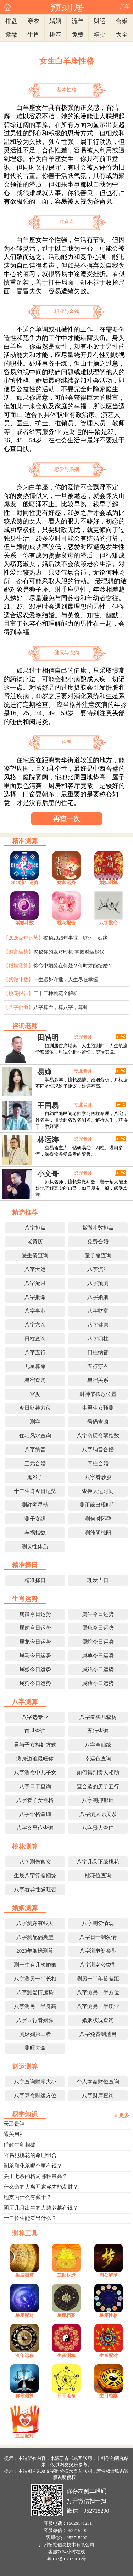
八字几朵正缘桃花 (98, 1862)
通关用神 (14, 2134)
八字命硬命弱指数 (98, 1435)
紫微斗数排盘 (98, 1228)
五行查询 (98, 1731)
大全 (122, 34)
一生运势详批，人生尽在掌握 (65, 979)
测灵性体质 (35, 1546)
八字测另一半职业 (98, 2006)
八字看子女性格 (35, 1800)
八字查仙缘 (98, 1745)
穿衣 (33, 21)
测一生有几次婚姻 (35, 1965)
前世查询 (35, 1731)
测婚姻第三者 (35, 2034)
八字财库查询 (98, 2095)
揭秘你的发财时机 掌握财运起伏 (68, 951)
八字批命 (108, 922)
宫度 (35, 1394)
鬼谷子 (35, 1477)
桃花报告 (66, 922)
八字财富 (98, 1311)
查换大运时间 (98, 1491)
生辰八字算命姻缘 (35, 1875)
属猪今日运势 (98, 1683)
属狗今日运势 (35, 1683)
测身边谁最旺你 (35, 1759)
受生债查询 (35, 1255)
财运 (100, 21)
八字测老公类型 (98, 1965)
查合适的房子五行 (98, 1786)
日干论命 (66, 2395)
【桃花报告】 (18, 993)
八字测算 (25, 1701)
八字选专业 (35, 1717)
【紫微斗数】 (18, 979)
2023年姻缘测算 (35, 1951)
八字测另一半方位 (98, 1992)
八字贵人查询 (98, 1828)
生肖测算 (66, 2355)
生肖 (33, 34)
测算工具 (25, 2233)
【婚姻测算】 (18, 965)
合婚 (122, 21)
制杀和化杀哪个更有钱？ (33, 2166)
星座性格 (108, 2315)
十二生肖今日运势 (35, 1491)
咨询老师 (25, 1025)
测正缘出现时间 (98, 1505)
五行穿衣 (98, 1366)
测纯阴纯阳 (98, 1533)
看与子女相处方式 (35, 1745)
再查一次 (66, 818)
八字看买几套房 (98, 1717)
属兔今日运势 (98, 1628)
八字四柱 (98, 1338)
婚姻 (55, 21)
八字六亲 (35, 1325)
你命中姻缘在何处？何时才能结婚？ (73, 965)
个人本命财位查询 (98, 2082)
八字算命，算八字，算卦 (60, 1007)
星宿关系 (98, 1380)
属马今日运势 (35, 1655)
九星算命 (35, 1366)
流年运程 (24, 2355)
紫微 (11, 34)
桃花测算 (25, 1846)
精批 (100, 34)
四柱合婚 (98, 1463)
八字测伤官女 (35, 1862)
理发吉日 (98, 1580)
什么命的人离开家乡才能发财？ (41, 2187)
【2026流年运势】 (23, 938)
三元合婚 (35, 1463)
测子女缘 (35, 1519)
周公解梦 (108, 2275)
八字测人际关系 (98, 1814)
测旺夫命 (35, 2048)
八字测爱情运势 (35, 1992)
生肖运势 (25, 1598)
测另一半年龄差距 (98, 1978)
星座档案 (66, 2315)
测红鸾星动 (35, 1505)
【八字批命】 (18, 1007)
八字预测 (98, 1283)
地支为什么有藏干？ (27, 2197)
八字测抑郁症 (98, 1800)
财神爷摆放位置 (98, 1394)
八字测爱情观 (98, 1923)
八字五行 (35, 1352)
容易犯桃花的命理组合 (30, 2155)
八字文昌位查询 (35, 1828)
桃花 (55, 34)
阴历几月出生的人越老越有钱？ (41, 2208)
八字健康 (98, 1325)
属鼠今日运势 (35, 1614)
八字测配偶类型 (35, 1937)
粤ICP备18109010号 (66, 2558)
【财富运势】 (18, 951)
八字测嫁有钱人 (35, 1923)
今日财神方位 (35, 1408)
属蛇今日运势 (98, 1642)
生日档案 (108, 2395)
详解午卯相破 (19, 2145)
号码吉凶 (98, 1422)
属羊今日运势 (98, 1655)
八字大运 (35, 1269)
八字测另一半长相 (35, 1978)
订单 (124, 7)
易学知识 (25, 2114)
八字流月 (35, 1283)
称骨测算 (24, 2395)
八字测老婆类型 (98, 1951)
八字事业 (35, 1311)
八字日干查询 (35, 1786)
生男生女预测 (98, 1408)
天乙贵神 (14, 2124)
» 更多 (122, 2115)
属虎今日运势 (35, 1628)
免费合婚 (98, 1241)
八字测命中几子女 (35, 1772)
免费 (78, 34)
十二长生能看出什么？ (30, 2218)
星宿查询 (35, 1380)
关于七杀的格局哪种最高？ (35, 2176)
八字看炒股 (98, 1477)
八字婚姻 (98, 1297)
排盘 (11, 21)
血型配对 (24, 2435)
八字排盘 (35, 1228)
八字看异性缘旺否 (35, 1889)
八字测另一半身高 (35, 2006)
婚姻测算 (108, 882)
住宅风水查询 (35, 1435)
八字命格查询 (35, 1814)
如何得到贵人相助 (98, 1772)
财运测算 (25, 2066)
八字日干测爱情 (98, 1937)
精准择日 (25, 1565)
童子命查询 (98, 1255)
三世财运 (66, 2275)
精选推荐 (25, 1212)
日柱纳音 (98, 1352)
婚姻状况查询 (98, 2020)
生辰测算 (24, 2275)
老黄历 (35, 1241)
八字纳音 (35, 1449)
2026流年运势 (24, 882)
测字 (35, 1422)
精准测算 (25, 840)
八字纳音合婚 (98, 1449)
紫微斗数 (24, 922)
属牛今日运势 (98, 1614)
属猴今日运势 (35, 1669)
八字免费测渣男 (98, 2034)
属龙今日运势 (35, 1642)
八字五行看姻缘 (35, 2020)
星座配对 (24, 2315)
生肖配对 (108, 2355)
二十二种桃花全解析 (55, 993)
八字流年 (98, 1269)
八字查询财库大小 (35, 2082)
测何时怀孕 (98, 1519)
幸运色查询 (98, 1759)
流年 (78, 21)
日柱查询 (35, 1338)
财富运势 (66, 882)
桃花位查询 (98, 1875)
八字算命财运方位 (35, 2095)
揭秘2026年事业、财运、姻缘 (75, 938)
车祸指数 (35, 1533)
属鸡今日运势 (98, 1669)
